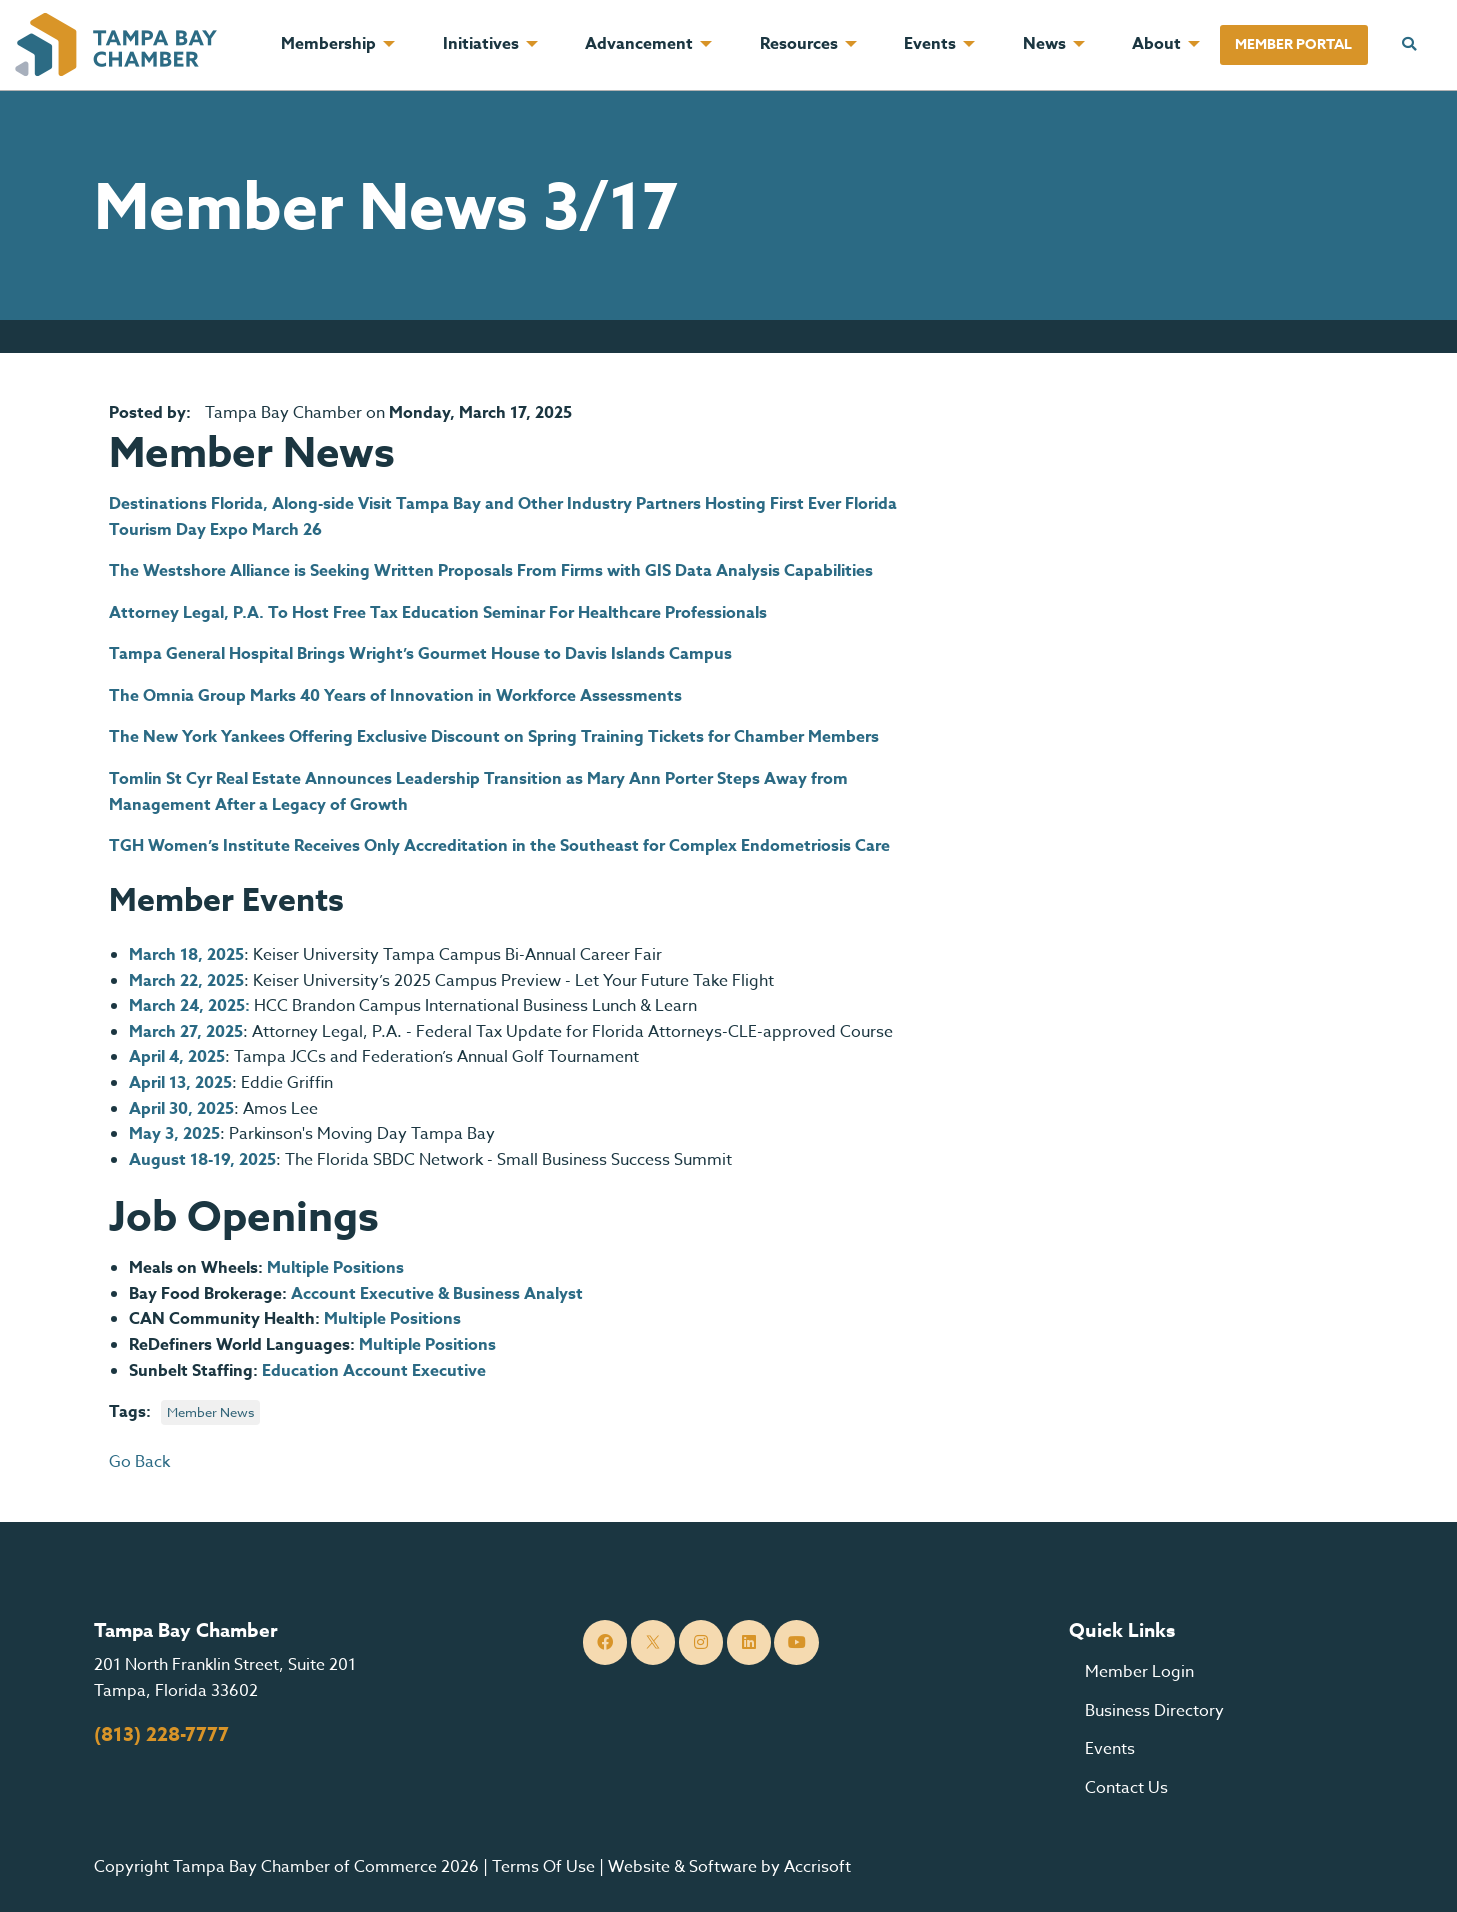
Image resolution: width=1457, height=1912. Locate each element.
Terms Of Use (543, 1867)
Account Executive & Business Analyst (437, 1294)
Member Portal (1293, 44)
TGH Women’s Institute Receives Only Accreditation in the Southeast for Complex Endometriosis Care (499, 846)
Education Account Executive (374, 1371)
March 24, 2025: (189, 1006)
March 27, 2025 (186, 1032)
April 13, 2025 (180, 1083)
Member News (210, 1412)
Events (1110, 1749)
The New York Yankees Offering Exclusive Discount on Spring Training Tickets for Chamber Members (494, 737)
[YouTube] (796, 1642)
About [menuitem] (1156, 44)
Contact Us (1126, 1788)
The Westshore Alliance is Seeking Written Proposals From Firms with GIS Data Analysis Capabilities (491, 571)
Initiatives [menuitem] (481, 44)
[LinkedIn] (749, 1642)
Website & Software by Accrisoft (729, 1867)
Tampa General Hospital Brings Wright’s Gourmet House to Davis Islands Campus (420, 654)
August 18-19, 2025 (202, 1160)
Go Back (139, 1462)
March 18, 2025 (186, 955)
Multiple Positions (335, 1268)
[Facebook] (605, 1642)
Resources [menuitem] (799, 44)
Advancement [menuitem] (639, 44)
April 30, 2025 (181, 1109)
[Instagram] (701, 1642)
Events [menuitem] (930, 44)
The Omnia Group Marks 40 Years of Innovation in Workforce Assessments (395, 696)
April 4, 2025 (177, 1057)
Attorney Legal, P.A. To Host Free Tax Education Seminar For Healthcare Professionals (438, 613)
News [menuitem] (1044, 44)
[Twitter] (653, 1642)
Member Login (1139, 1672)
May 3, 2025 (174, 1134)
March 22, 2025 (186, 981)
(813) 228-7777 (161, 1735)
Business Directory (1154, 1711)
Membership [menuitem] (328, 44)
